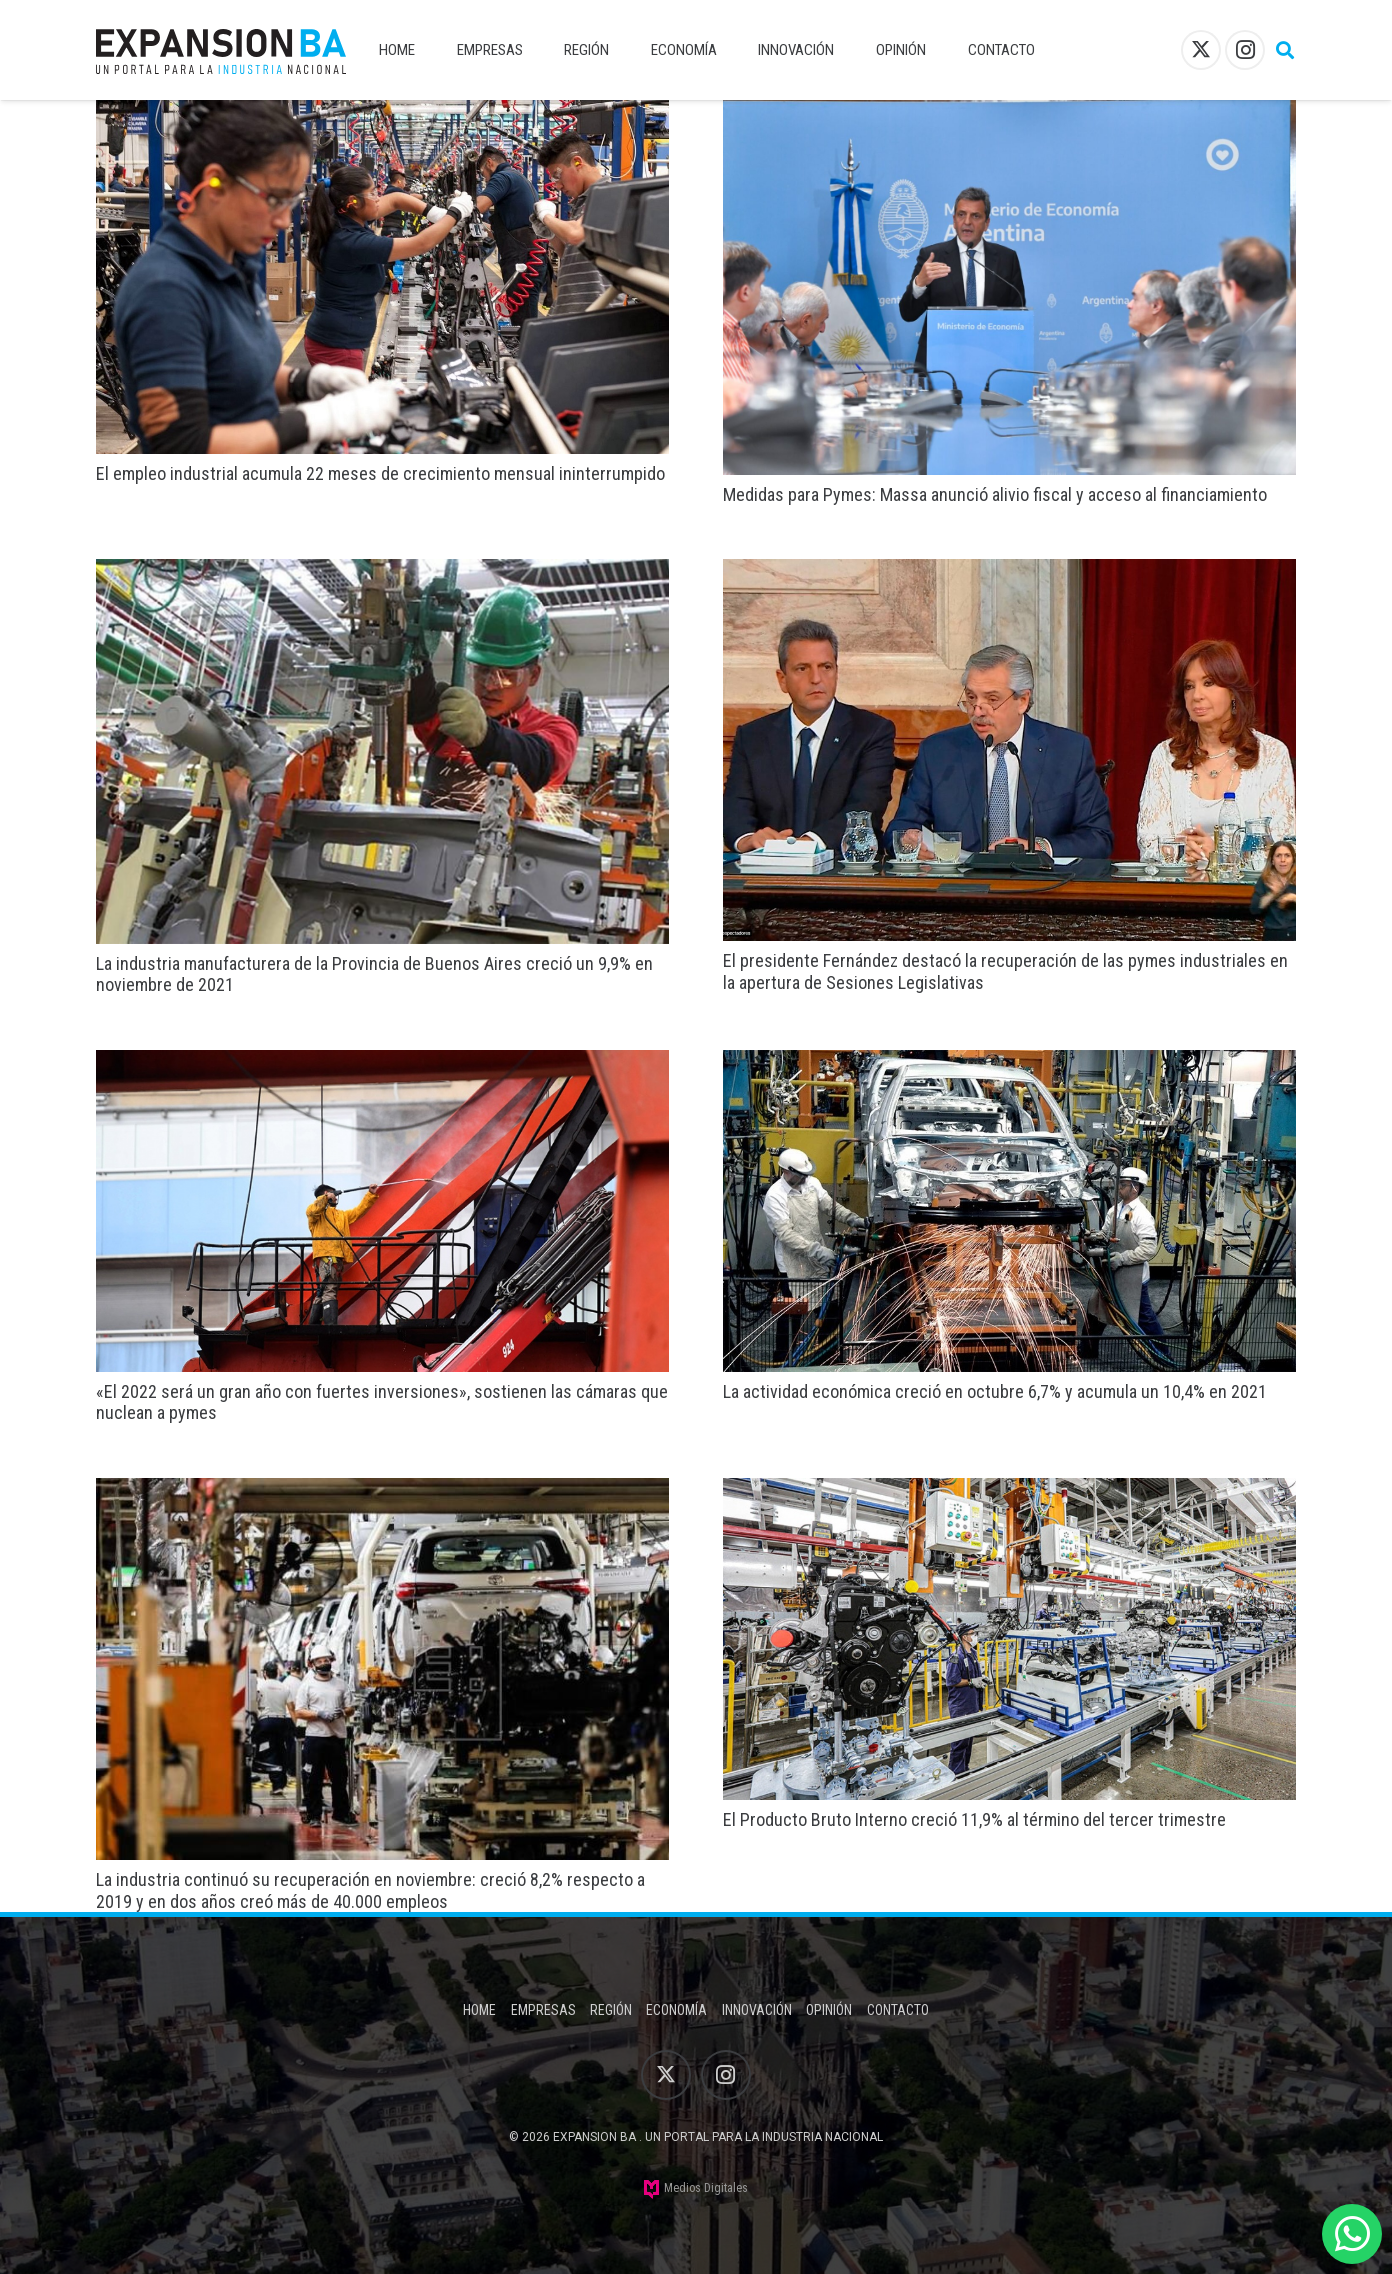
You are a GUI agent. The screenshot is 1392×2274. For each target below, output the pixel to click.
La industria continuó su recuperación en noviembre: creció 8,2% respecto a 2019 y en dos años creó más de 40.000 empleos (370, 1890)
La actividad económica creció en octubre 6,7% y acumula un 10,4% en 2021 (995, 1391)
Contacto (898, 2010)
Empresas (543, 2010)
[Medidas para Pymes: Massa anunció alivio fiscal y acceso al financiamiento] (1009, 113)
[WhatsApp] (1352, 2234)
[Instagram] (1245, 50)
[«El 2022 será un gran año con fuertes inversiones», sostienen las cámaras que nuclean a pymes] (382, 1063)
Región (611, 2010)
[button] (1285, 50)
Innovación (757, 2010)
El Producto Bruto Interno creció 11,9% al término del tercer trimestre (974, 1819)
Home (479, 2010)
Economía (676, 2010)
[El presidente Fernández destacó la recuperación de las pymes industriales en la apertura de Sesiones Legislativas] (1009, 572)
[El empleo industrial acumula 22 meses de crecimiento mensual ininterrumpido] (382, 113)
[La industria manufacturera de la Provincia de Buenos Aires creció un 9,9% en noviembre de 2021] (382, 572)
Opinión (829, 2010)
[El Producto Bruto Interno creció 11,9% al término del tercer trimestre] (1009, 1491)
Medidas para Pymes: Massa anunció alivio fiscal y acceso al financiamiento (995, 494)
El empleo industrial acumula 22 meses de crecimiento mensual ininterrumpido (380, 473)
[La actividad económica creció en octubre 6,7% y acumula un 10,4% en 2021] (1009, 1063)
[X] (1201, 50)
